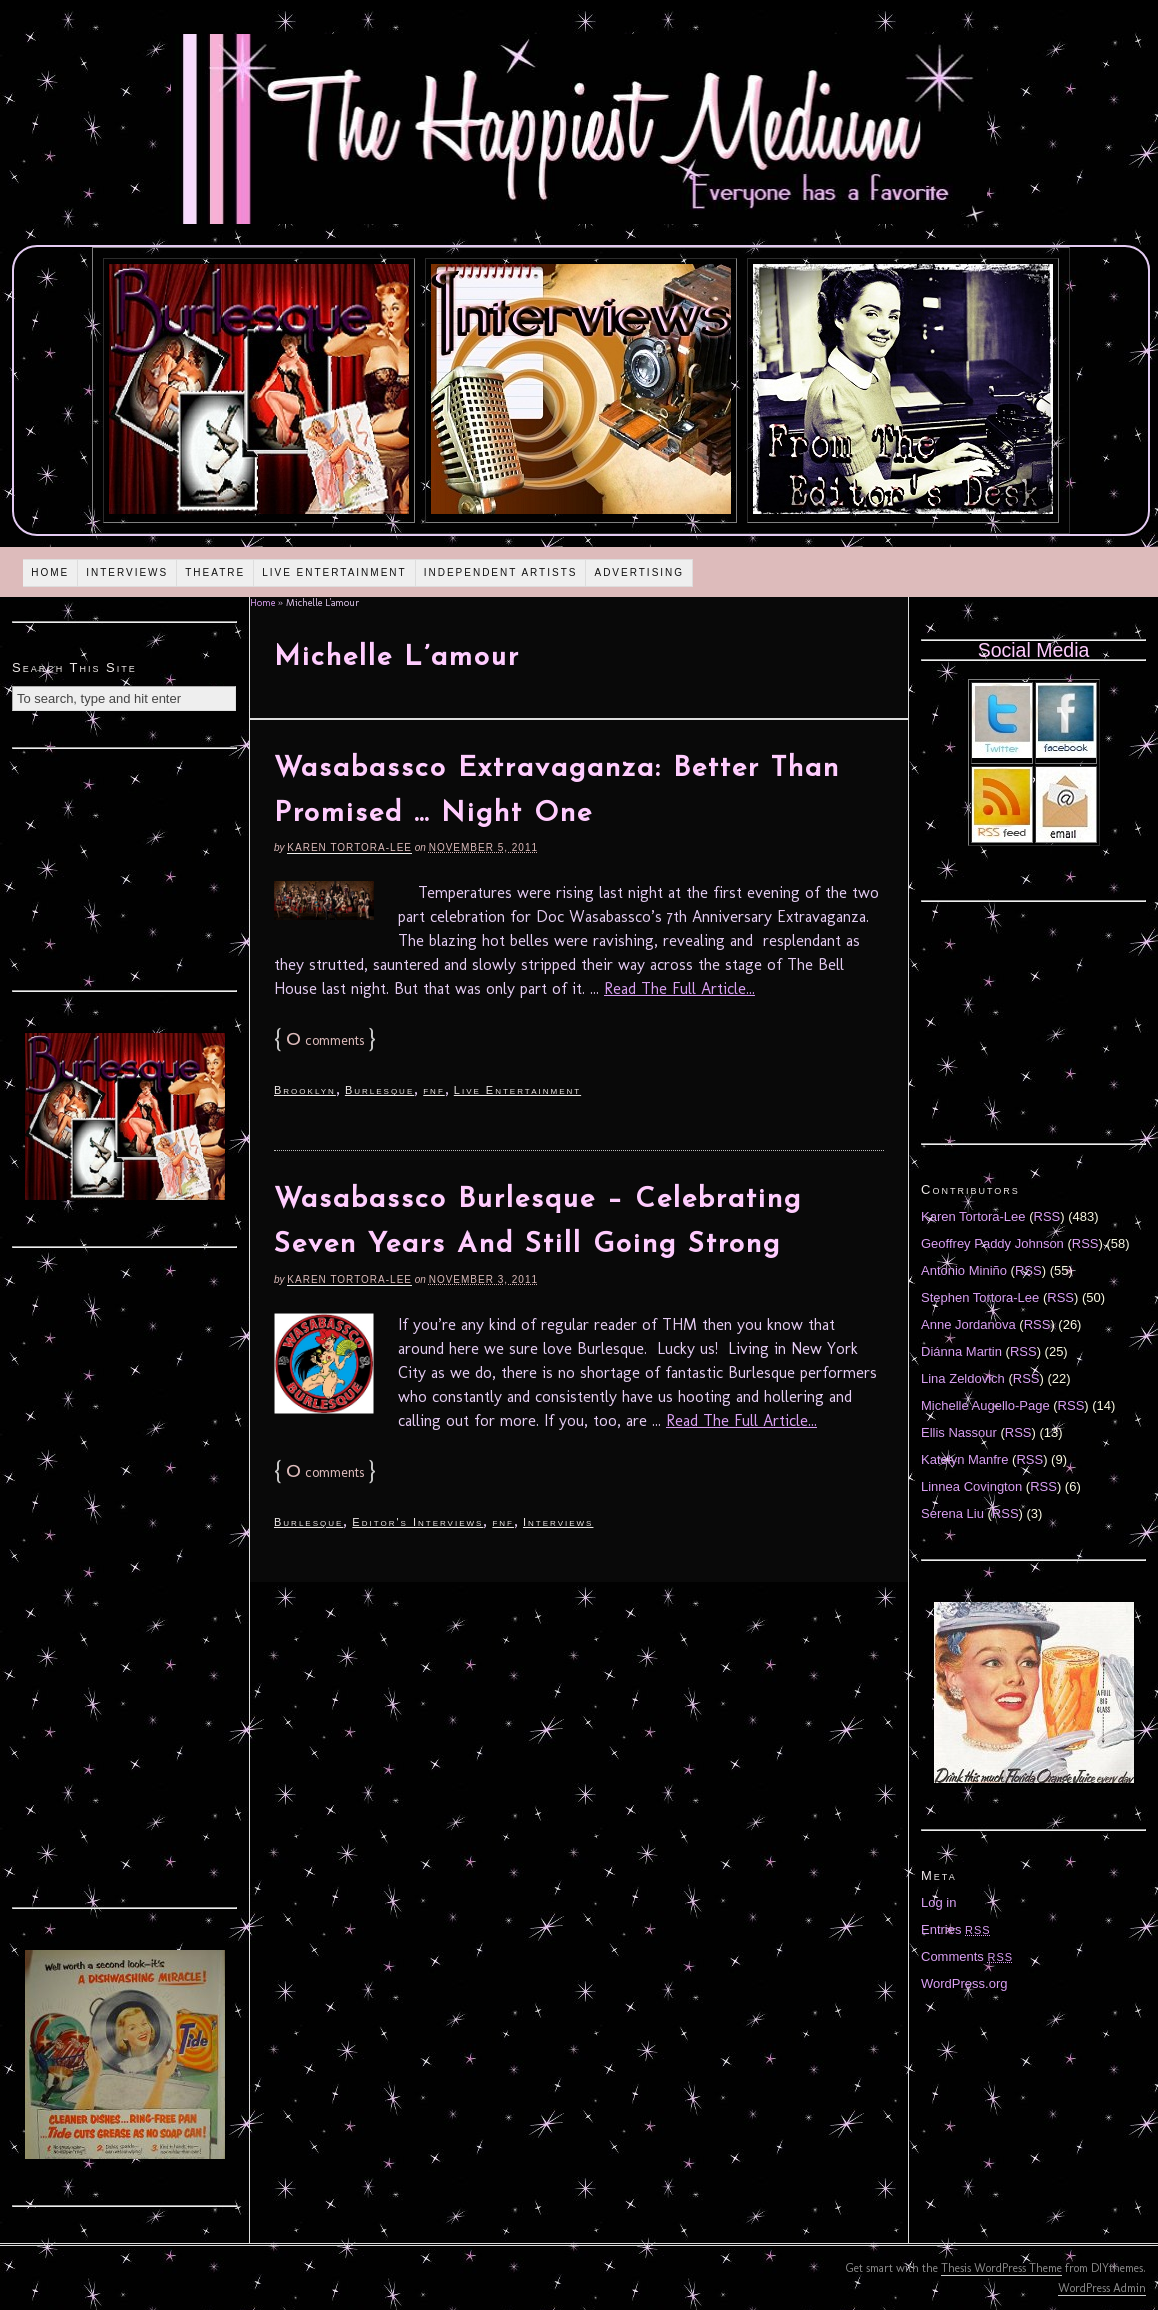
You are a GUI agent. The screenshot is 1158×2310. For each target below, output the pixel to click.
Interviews (127, 572)
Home (50, 572)
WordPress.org (964, 1983)
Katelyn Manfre (964, 1459)
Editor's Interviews (417, 1522)
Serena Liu (952, 1513)
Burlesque (379, 1090)
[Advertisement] (125, 867)
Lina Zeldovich (963, 1378)
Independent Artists (501, 572)
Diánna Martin (961, 1351)
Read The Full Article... (679, 988)
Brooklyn (305, 1090)
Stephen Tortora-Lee (980, 1297)
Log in (938, 1902)
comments (325, 1040)
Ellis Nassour (959, 1432)
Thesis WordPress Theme (1001, 2268)
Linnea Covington (971, 1486)
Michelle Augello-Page (985, 1405)
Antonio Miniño (964, 1270)
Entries (956, 1929)
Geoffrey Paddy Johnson (992, 1243)
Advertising (639, 572)
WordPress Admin (1102, 2288)
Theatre (215, 572)
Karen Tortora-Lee (349, 847)
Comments (967, 1956)
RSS (1047, 1216)
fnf (434, 1090)
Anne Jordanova (968, 1324)
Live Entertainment (334, 572)
